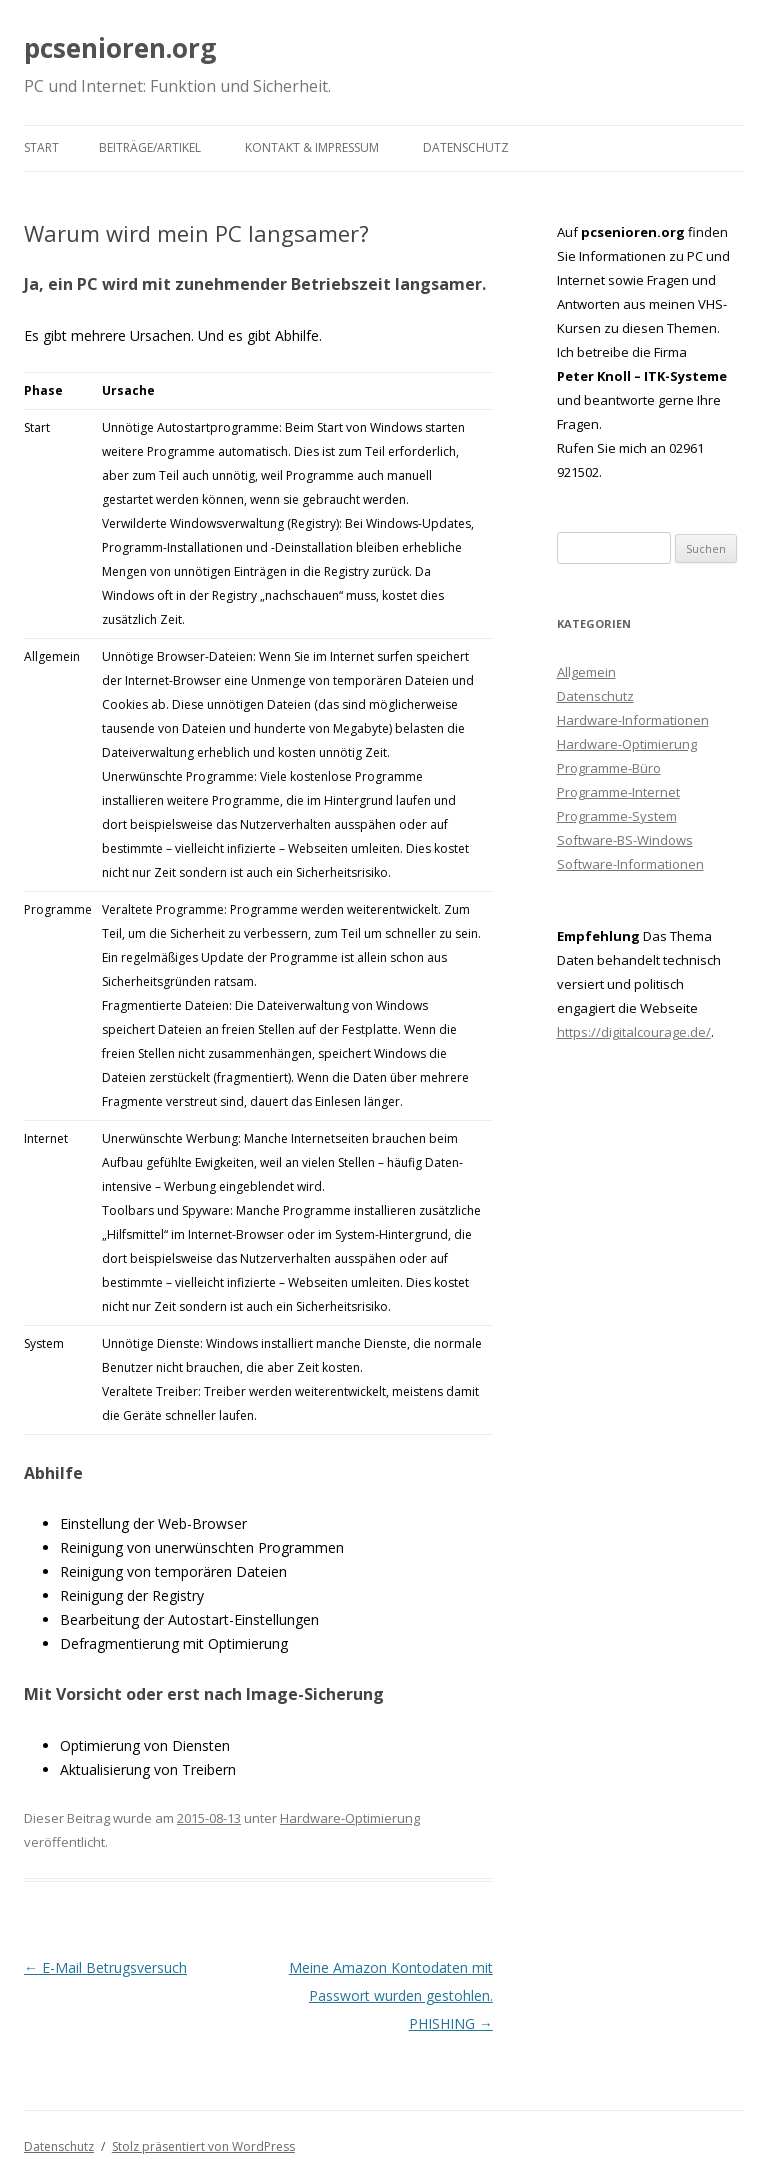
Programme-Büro (609, 768)
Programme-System (617, 816)
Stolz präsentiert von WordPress (203, 2146)
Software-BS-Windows (625, 840)
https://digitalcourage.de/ (634, 1032)
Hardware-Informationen (633, 720)
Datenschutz (466, 147)
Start (41, 147)
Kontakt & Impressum (312, 147)
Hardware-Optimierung (350, 1818)
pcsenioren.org (120, 48)
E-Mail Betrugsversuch (105, 1967)
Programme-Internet (618, 792)
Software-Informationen (630, 864)
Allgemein (586, 672)
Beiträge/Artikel (150, 147)
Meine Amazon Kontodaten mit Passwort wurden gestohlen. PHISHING (391, 1995)
